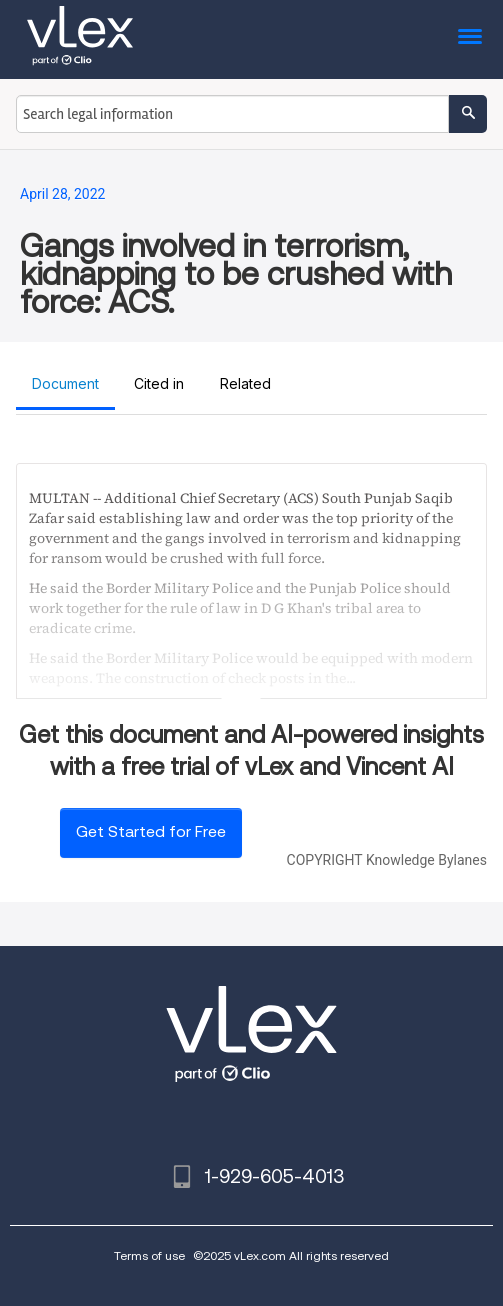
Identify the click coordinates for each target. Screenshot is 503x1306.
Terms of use (149, 1255)
